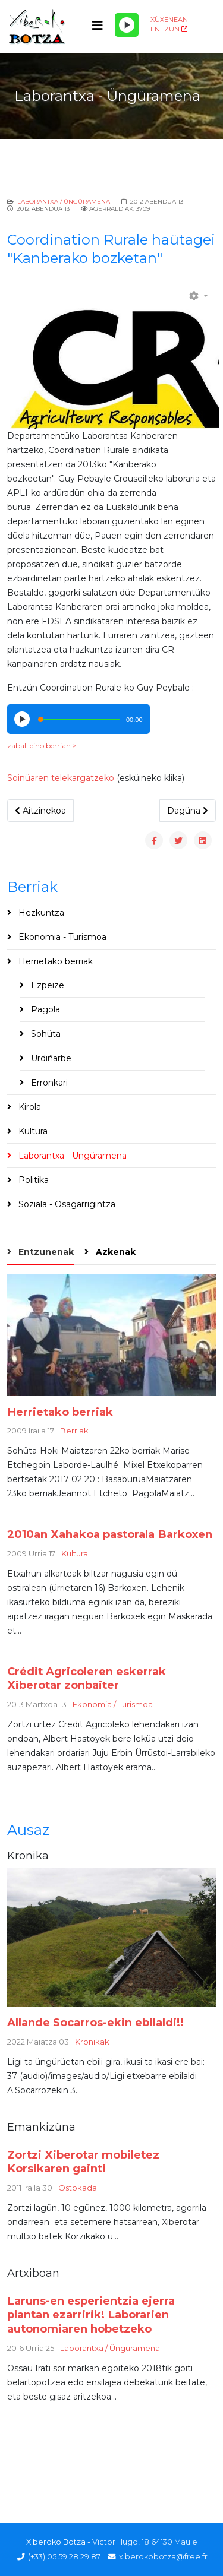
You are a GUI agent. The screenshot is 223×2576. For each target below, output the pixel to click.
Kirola (28, 1107)
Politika (32, 1180)
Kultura (32, 1131)
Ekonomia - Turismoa (61, 937)
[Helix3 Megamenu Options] (97, 26)
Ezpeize (46, 985)
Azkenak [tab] (114, 1251)
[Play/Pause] (126, 25)
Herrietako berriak (54, 961)
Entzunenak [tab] (45, 1251)
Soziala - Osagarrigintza (65, 1204)
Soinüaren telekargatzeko (60, 778)
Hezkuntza (40, 912)
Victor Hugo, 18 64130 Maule (144, 2541)
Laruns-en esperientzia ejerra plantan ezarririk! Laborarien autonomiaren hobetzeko (91, 2315)
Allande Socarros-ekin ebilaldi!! (95, 2022)
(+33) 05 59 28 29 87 (64, 2556)
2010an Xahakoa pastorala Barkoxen (109, 1534)
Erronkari (48, 1082)
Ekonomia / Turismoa (113, 1704)
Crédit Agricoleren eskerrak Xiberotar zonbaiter (86, 1678)
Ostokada (77, 2187)
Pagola (44, 1009)
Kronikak (92, 2041)
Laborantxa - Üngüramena (71, 1155)
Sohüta (45, 1033)
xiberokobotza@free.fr (163, 2556)
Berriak (74, 1430)
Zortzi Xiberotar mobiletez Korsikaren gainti (83, 2162)
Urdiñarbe (50, 1058)
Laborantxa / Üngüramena (63, 201)
